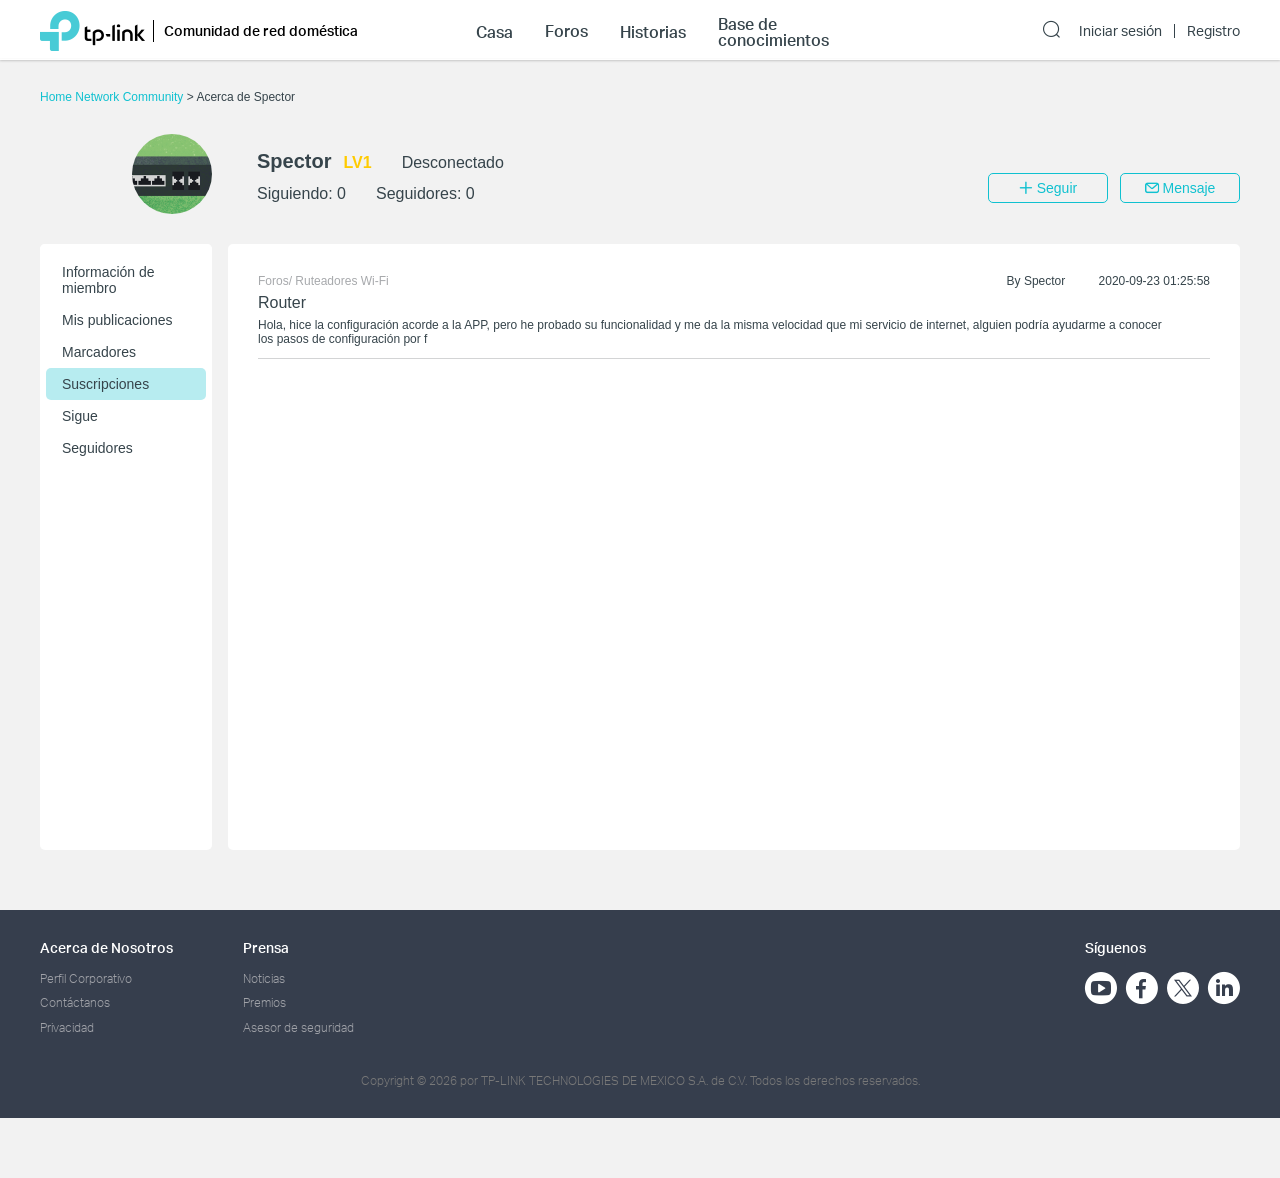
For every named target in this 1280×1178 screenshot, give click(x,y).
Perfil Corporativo (86, 978)
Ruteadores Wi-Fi (341, 281)
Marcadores (99, 352)
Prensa (266, 947)
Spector (1044, 281)
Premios (264, 1002)
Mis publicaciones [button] (117, 320)
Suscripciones (105, 384)
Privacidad (67, 1027)
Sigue (80, 416)
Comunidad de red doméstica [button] (261, 30)
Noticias (264, 978)
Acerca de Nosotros (106, 947)
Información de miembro (108, 280)
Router (282, 302)
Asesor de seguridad (298, 1027)
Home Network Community (113, 97)
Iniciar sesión (1120, 31)
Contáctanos (75, 1002)
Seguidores (97, 448)
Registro (1213, 31)
